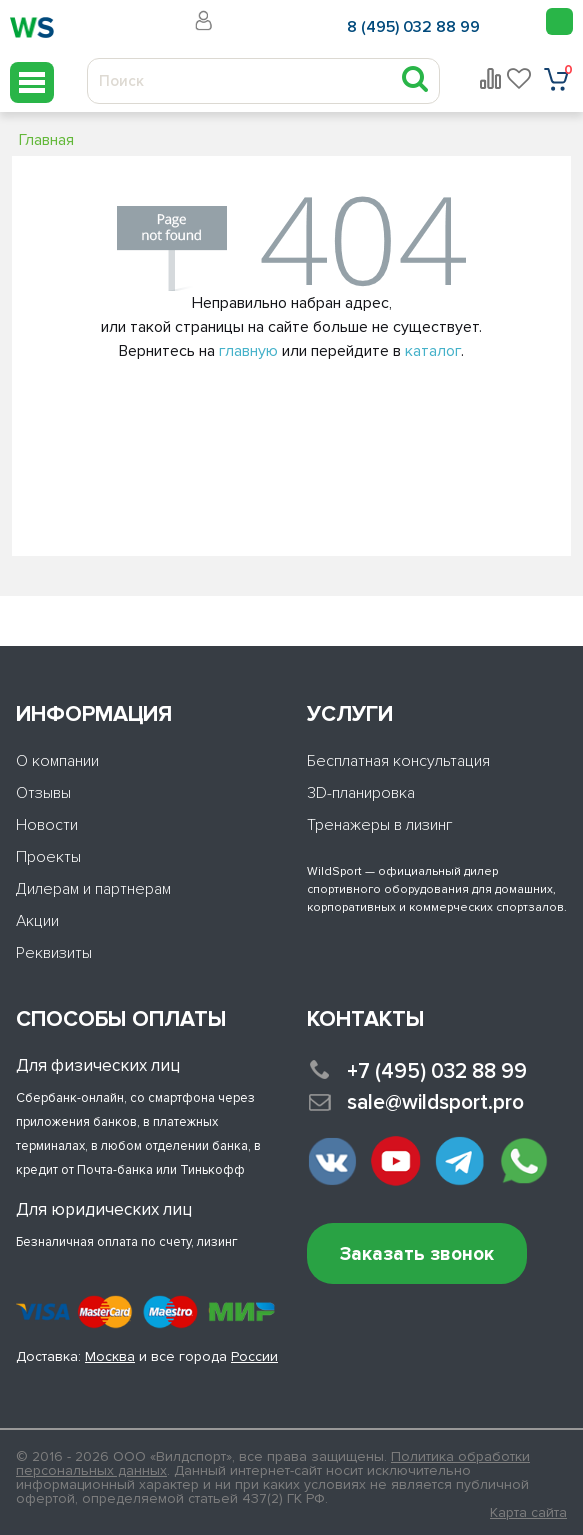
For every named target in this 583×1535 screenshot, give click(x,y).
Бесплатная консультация (398, 761)
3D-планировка (361, 793)
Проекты (48, 857)
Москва (110, 1356)
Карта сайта (528, 1513)
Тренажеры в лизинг (380, 825)
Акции (37, 921)
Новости (47, 825)
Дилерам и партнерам (93, 889)
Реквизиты (54, 953)
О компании (57, 761)
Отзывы (43, 793)
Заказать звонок (417, 1254)
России (254, 1356)
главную (248, 351)
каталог (433, 351)
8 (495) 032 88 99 (413, 27)
